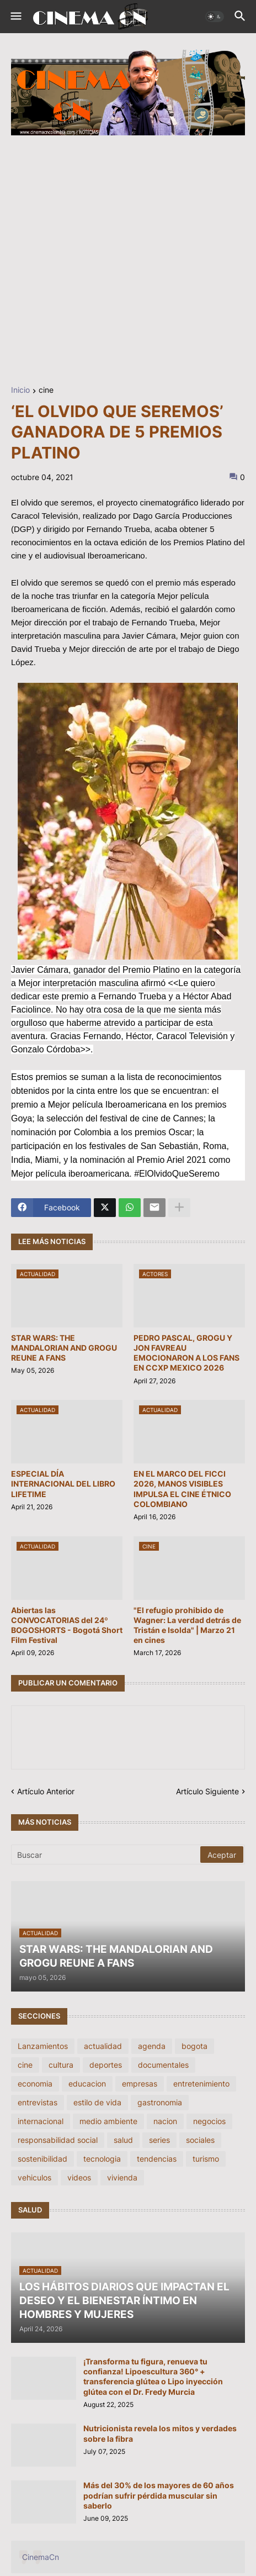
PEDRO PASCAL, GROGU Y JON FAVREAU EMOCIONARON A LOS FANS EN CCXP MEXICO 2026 (186, 1353)
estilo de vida (97, 2102)
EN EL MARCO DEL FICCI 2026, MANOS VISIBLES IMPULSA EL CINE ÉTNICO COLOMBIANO (182, 1489)
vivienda (122, 2177)
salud (123, 2140)
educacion (87, 2083)
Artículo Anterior (45, 1791)
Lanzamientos (43, 2046)
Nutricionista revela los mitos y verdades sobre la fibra (160, 2433)
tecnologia (102, 2158)
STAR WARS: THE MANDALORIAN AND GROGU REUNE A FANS (64, 1347)
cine (46, 390)
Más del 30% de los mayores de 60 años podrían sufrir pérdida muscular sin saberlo (158, 2495)
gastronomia (159, 2102)
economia (35, 2083)
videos (79, 2177)
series (159, 2140)
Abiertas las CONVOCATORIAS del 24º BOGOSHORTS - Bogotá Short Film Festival (66, 1625)
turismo (206, 2158)
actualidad (103, 2046)
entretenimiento (201, 2083)
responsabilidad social (58, 2140)
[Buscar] (106, 1854)
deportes (105, 2064)
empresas (139, 2083)
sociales (200, 2140)
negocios (209, 2121)
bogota (194, 2046)
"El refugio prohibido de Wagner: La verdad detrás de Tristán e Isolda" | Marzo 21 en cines (187, 1625)
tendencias (157, 2158)
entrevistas (37, 2102)
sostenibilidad (42, 2158)
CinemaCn (40, 2557)
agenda (152, 2046)
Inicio (20, 390)
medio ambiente (108, 2121)
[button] (15, 16)
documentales (163, 2064)
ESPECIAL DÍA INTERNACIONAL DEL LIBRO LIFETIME (63, 1483)
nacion (165, 2121)
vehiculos (34, 2177)
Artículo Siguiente (207, 1791)
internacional (40, 2121)
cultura (61, 2064)
